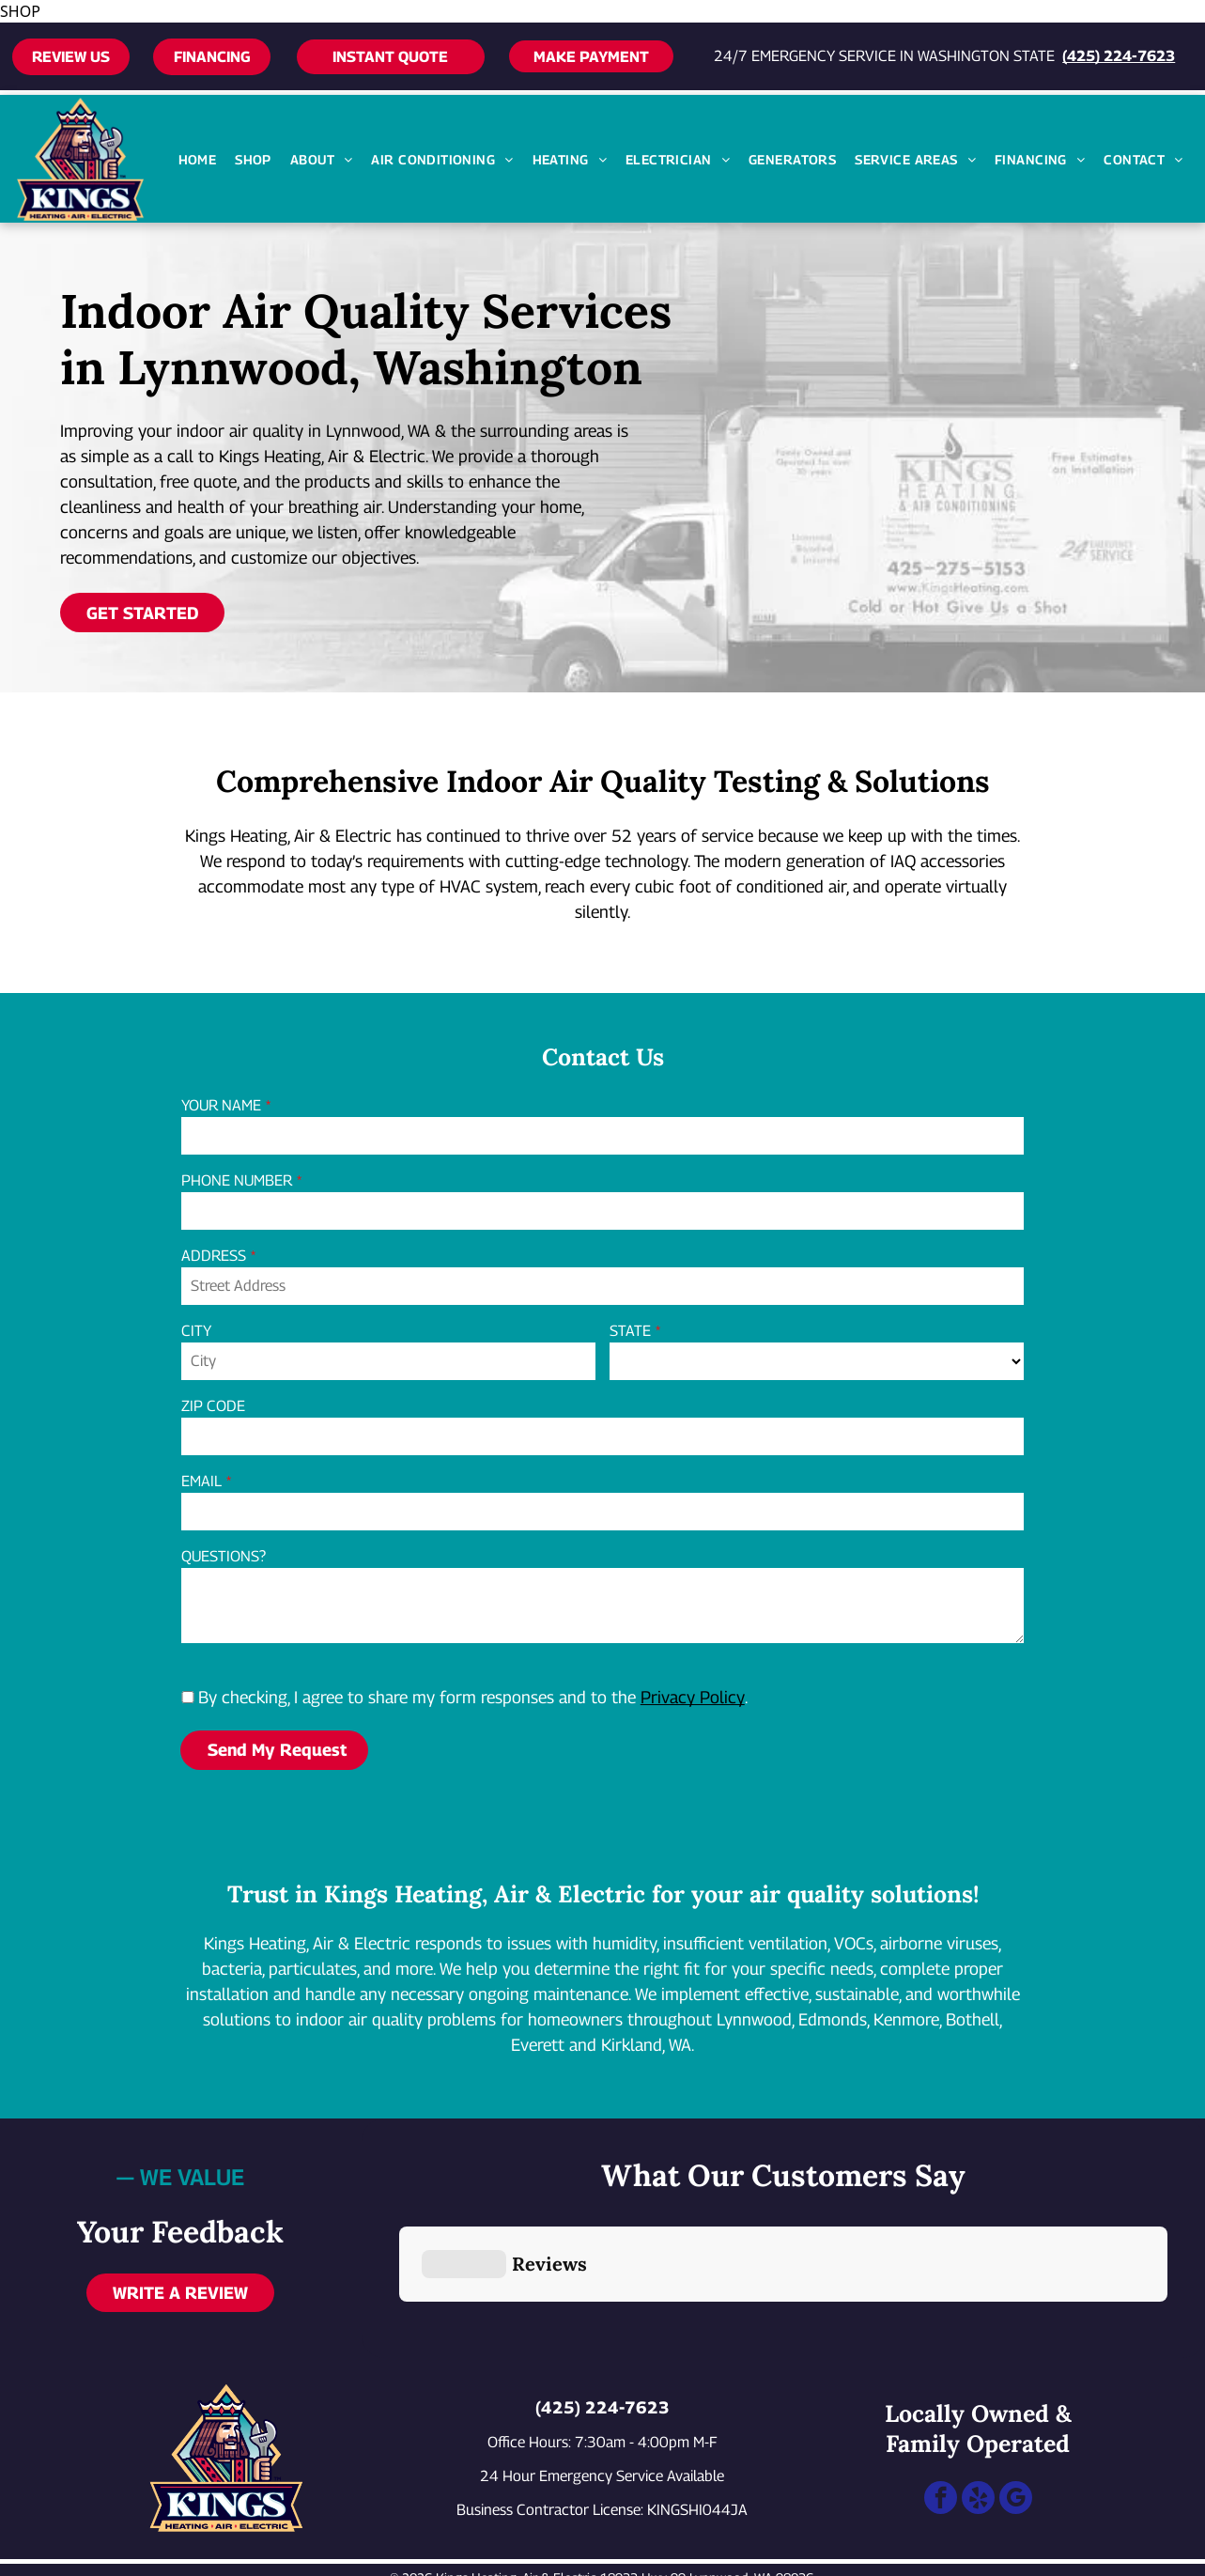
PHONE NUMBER (236, 1180)
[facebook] (940, 2410)
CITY (196, 1331)
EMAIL (201, 1481)
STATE (630, 1331)
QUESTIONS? (223, 1556)
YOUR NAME (221, 1105)
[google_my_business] (1015, 2410)
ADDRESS (213, 1256)
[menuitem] (197, 159)
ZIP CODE (213, 1406)
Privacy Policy (693, 1697)
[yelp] (978, 2410)
